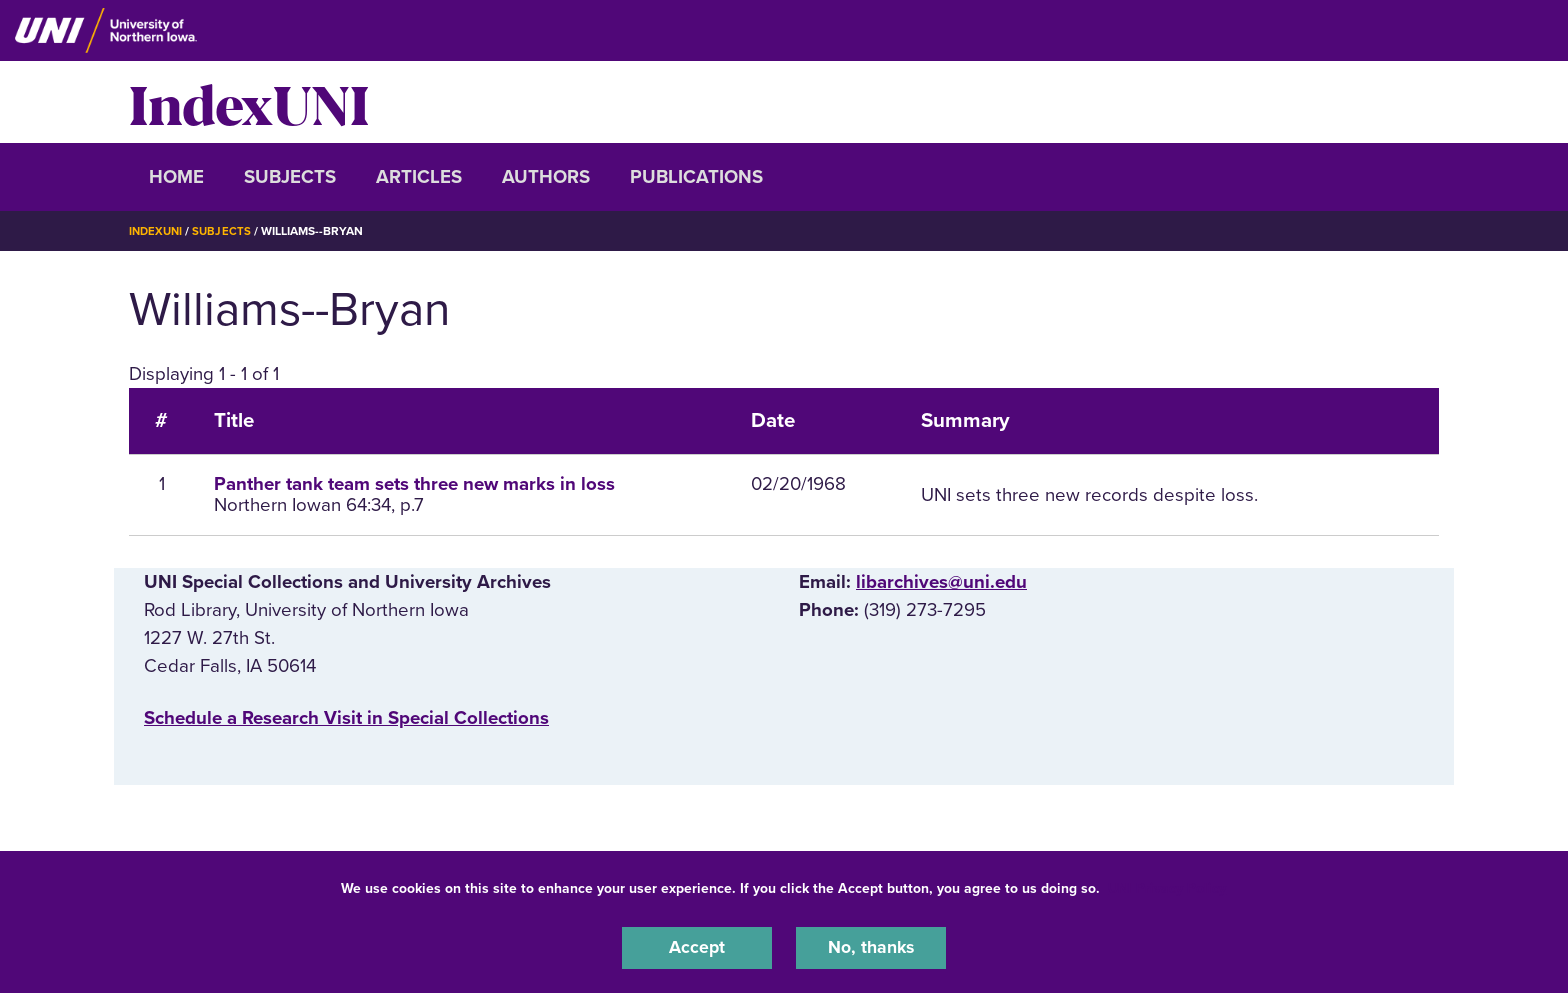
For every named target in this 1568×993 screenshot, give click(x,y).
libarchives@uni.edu (941, 582)
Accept (697, 947)
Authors (546, 177)
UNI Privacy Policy (1167, 886)
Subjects (290, 177)
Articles (419, 177)
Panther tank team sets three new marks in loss (414, 484)
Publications (696, 177)
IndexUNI (249, 102)
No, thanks (871, 947)
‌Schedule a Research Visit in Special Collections (346, 718)
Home (176, 177)
